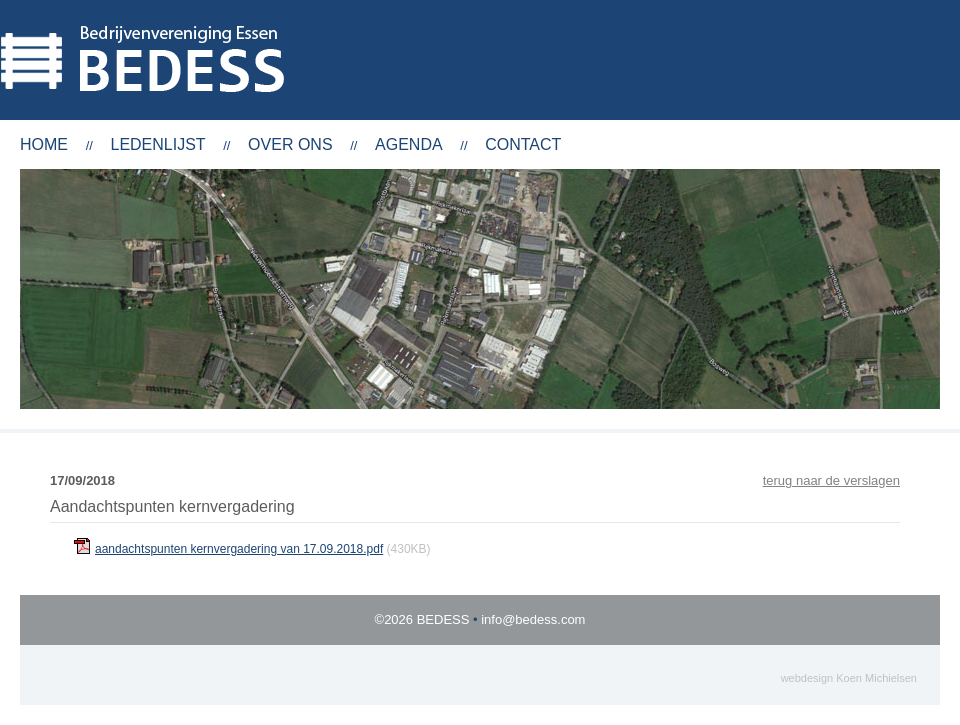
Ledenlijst (157, 144)
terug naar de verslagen (831, 480)
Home (44, 144)
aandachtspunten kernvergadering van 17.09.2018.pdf (239, 549)
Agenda (409, 144)
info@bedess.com (533, 619)
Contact (523, 144)
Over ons (290, 144)
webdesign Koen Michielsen (849, 678)
